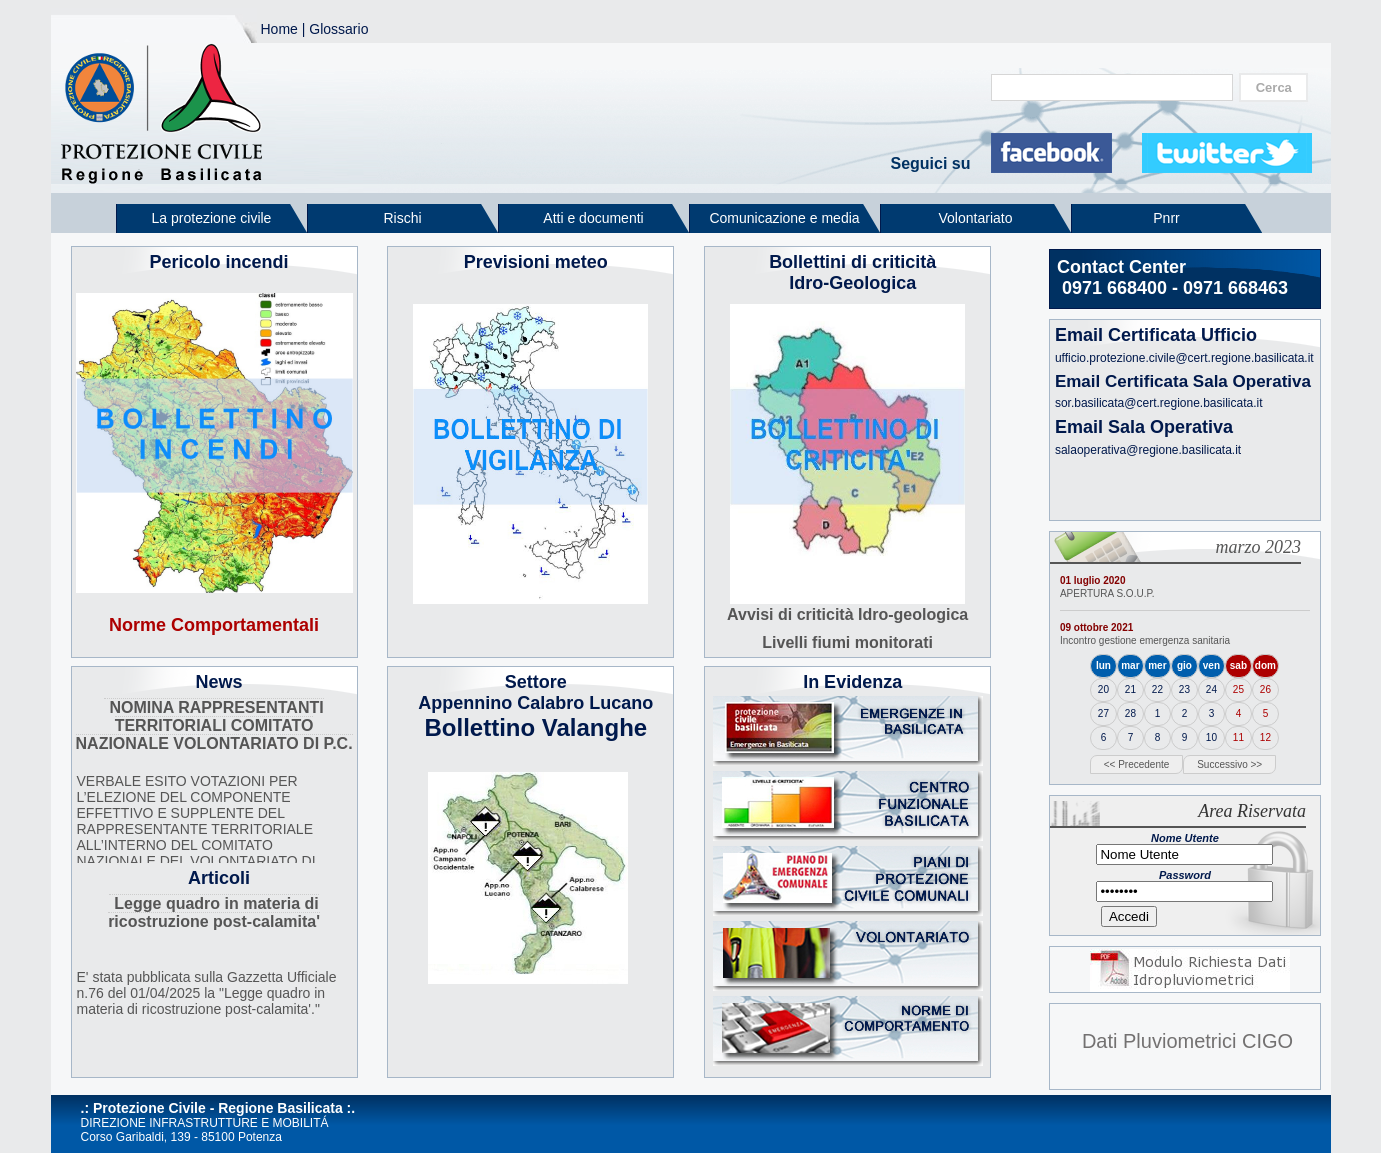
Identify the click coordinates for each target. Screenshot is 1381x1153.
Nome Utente (1185, 838)
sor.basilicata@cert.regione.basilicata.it (1159, 403)
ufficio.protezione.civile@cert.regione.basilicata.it (1184, 358)
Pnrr (1166, 218)
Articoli (219, 878)
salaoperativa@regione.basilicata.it (1148, 450)
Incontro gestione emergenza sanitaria (1145, 640)
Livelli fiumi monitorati (847, 642)
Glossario (338, 29)
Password (1185, 875)
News (219, 682)
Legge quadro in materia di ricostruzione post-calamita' (214, 912)
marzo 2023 (1258, 547)
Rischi (402, 218)
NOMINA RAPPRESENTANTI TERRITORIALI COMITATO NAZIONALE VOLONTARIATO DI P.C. (214, 725)
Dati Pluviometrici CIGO (1187, 1041)
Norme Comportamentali (214, 625)
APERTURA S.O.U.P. (1107, 593)
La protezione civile (212, 218)
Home (279, 29)
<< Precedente (1137, 764)
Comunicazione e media (784, 218)
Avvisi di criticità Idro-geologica (847, 614)
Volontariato (976, 218)
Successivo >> (1229, 764)
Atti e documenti (593, 218)
